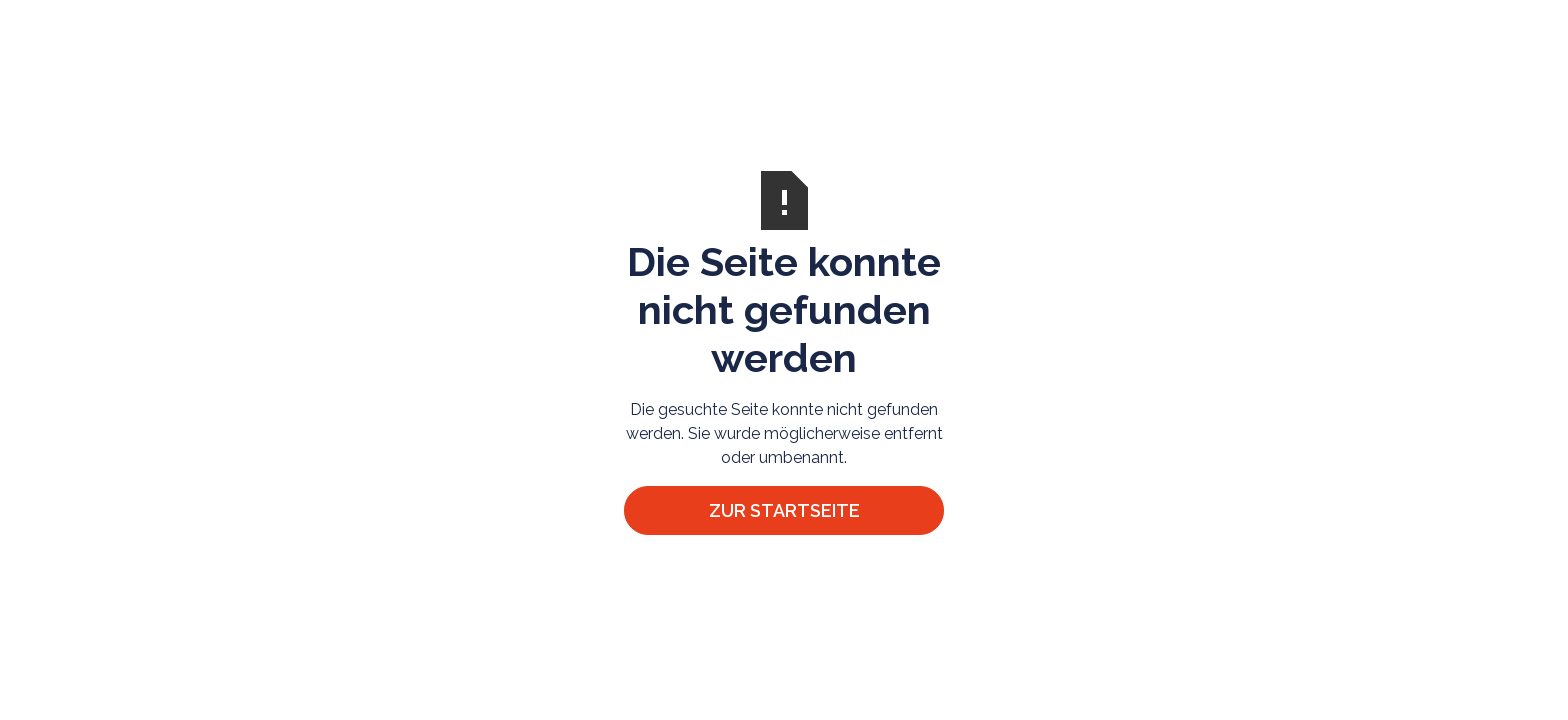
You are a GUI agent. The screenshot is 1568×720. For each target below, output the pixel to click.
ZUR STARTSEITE (784, 510)
